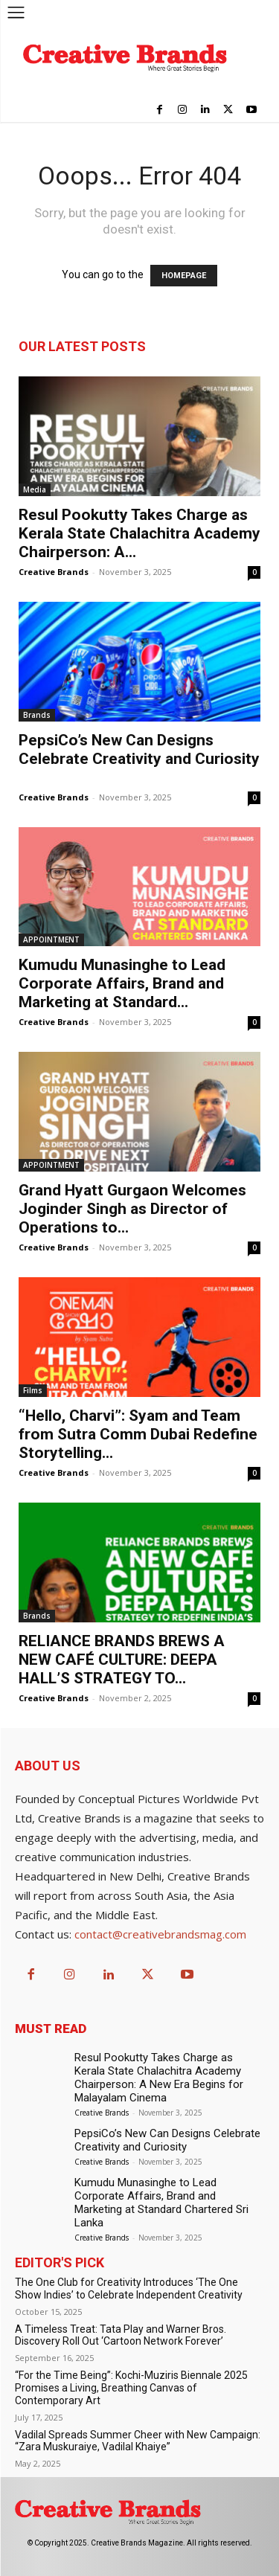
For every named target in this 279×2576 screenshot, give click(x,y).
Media (34, 489)
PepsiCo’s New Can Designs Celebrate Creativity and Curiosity (139, 758)
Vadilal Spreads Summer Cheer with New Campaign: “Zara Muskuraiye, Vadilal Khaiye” (137, 2441)
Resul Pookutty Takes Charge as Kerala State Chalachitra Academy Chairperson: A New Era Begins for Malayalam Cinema (158, 2077)
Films (32, 1390)
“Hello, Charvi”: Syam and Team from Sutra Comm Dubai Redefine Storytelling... (138, 1434)
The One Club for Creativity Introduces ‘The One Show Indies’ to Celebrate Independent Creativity (129, 2288)
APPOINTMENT (51, 939)
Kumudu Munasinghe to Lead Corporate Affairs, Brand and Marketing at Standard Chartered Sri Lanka (161, 2202)
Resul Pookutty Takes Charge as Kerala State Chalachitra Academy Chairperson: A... (139, 533)
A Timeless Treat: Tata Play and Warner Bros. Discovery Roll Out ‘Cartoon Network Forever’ (120, 2335)
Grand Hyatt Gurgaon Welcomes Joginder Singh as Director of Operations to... (132, 1208)
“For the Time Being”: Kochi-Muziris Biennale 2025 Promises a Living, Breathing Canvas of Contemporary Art (131, 2387)
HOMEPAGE (183, 275)
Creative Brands (54, 571)
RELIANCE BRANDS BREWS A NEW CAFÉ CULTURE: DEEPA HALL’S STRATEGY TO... (122, 1659)
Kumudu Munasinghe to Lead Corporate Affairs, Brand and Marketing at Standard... (122, 983)
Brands (37, 715)
